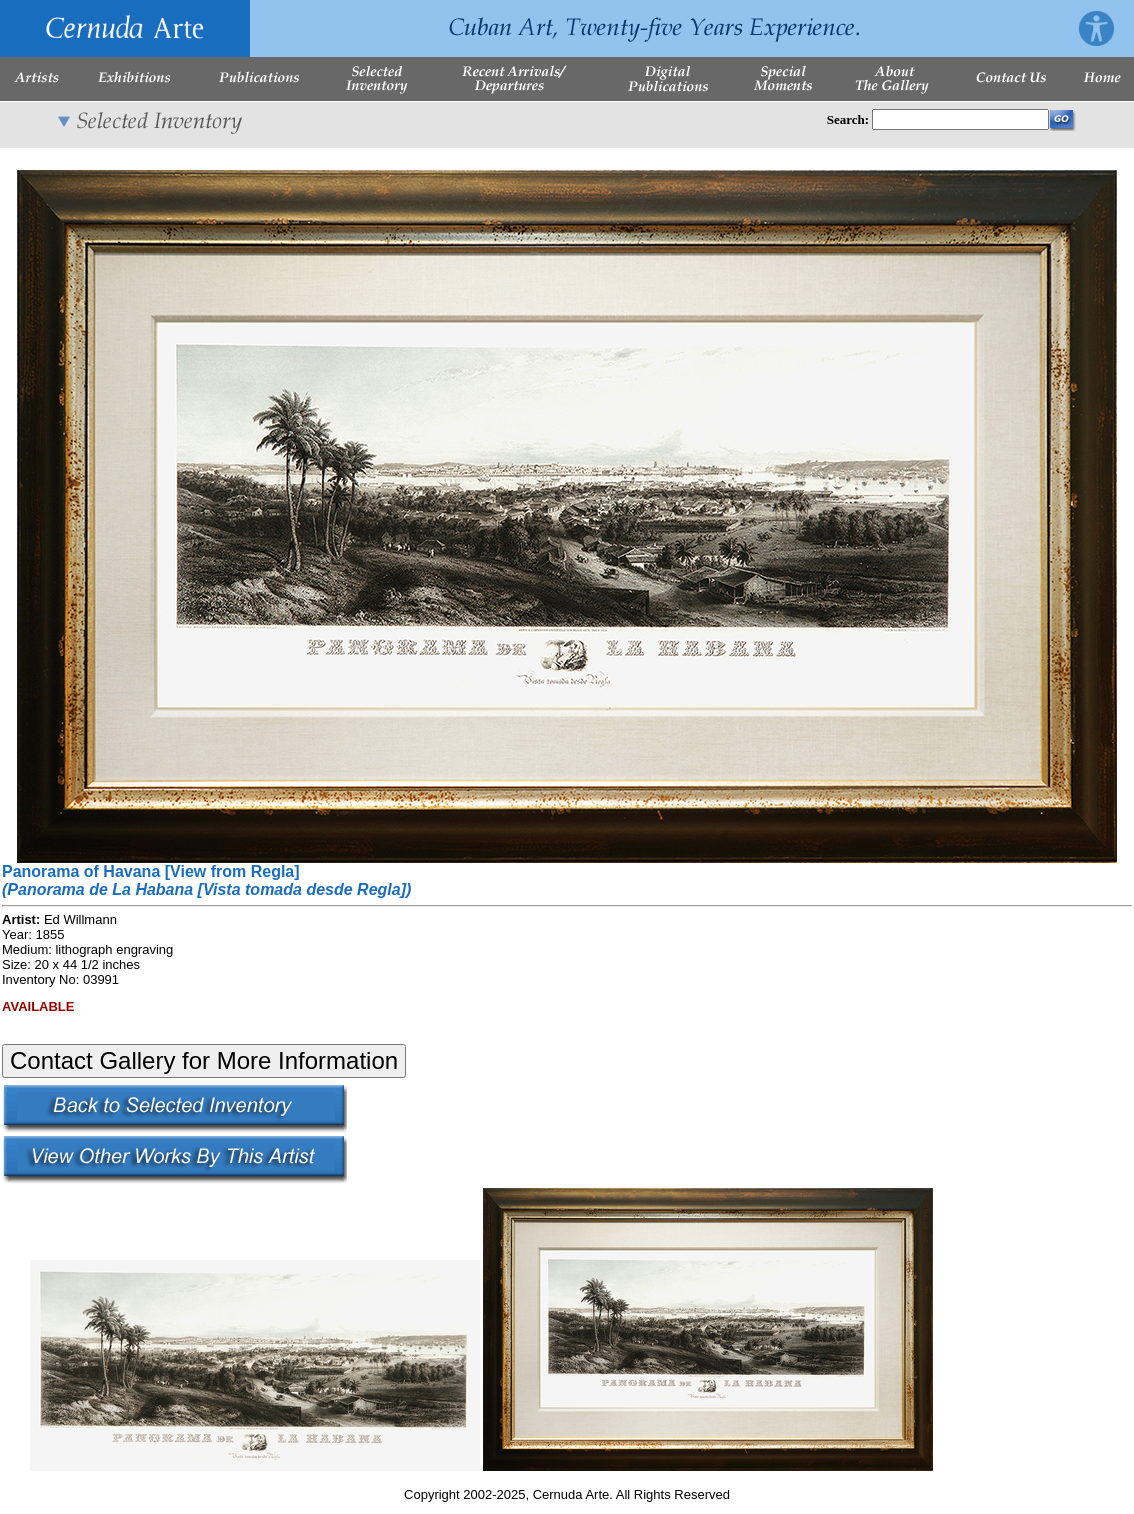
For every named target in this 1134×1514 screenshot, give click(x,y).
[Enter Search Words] (960, 119)
